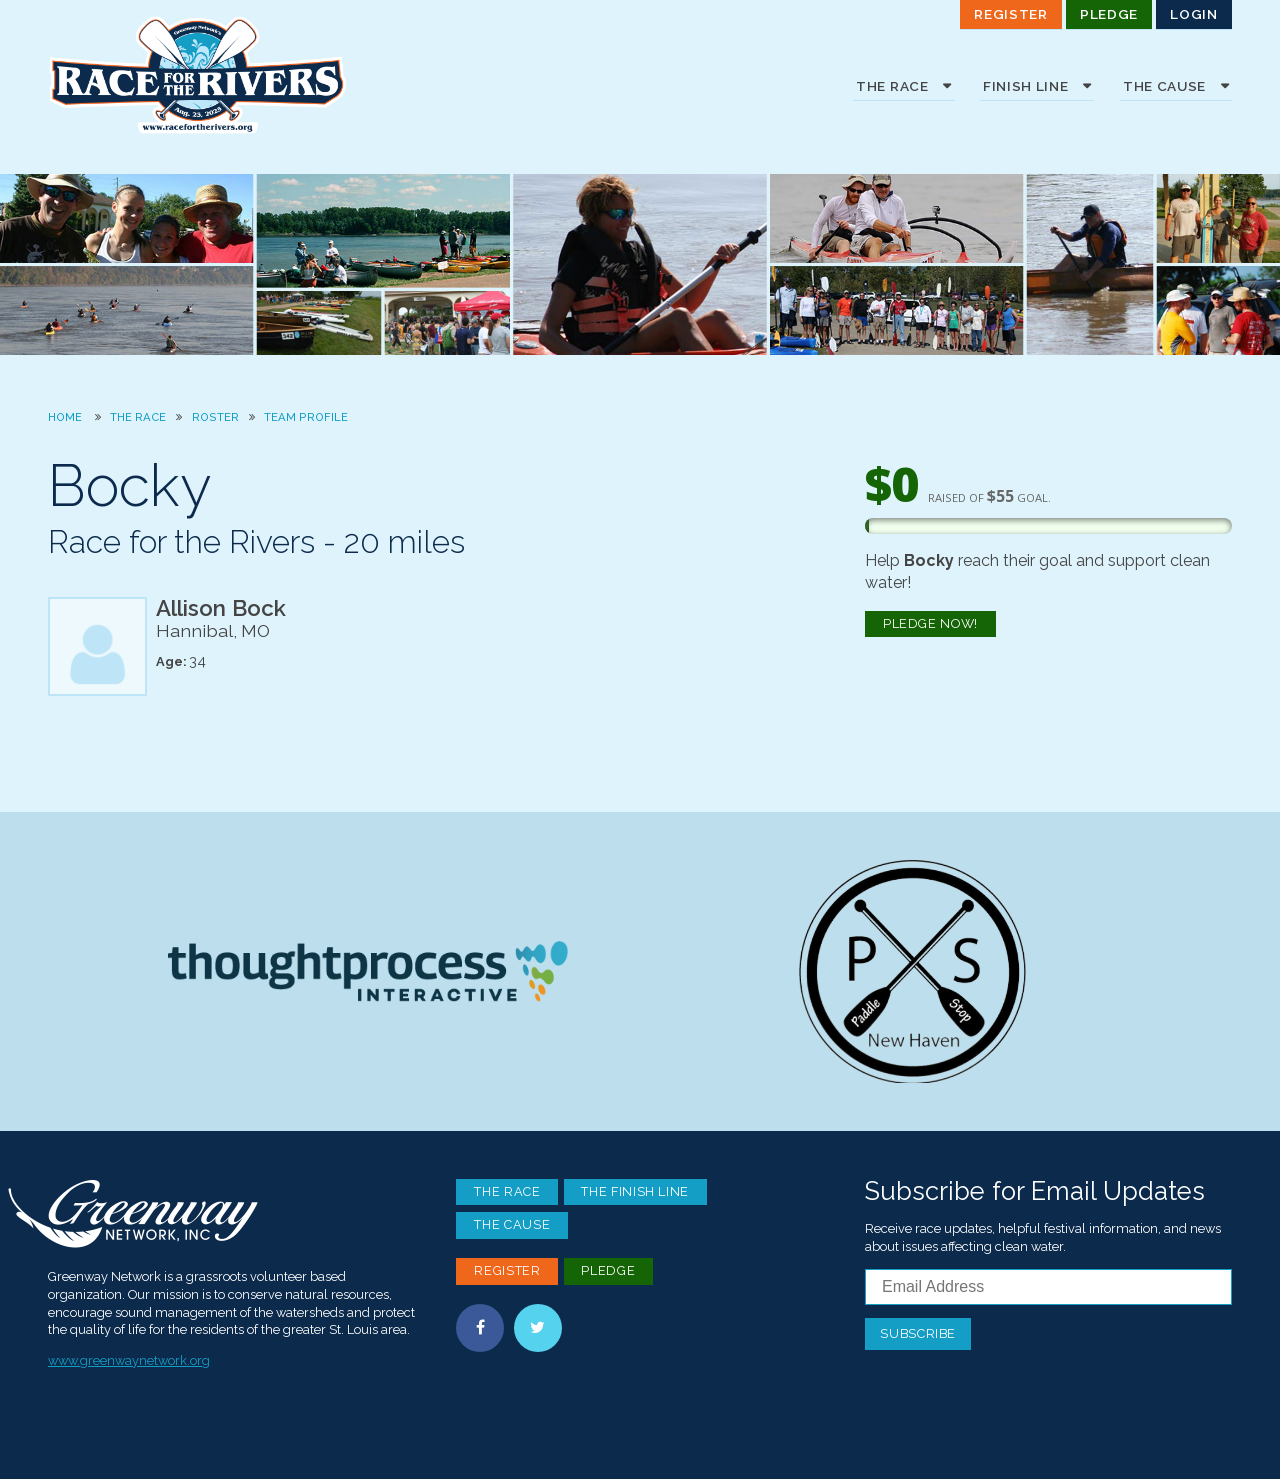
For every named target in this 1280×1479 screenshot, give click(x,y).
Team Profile (306, 417)
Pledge (1109, 14)
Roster (215, 417)
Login (1193, 14)
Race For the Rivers (198, 75)
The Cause (512, 1224)
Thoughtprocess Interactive (368, 971)
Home (65, 417)
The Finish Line (635, 1191)
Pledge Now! (930, 623)
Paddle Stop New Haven (912, 971)
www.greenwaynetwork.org (129, 1360)
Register (1010, 14)
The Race (138, 417)
